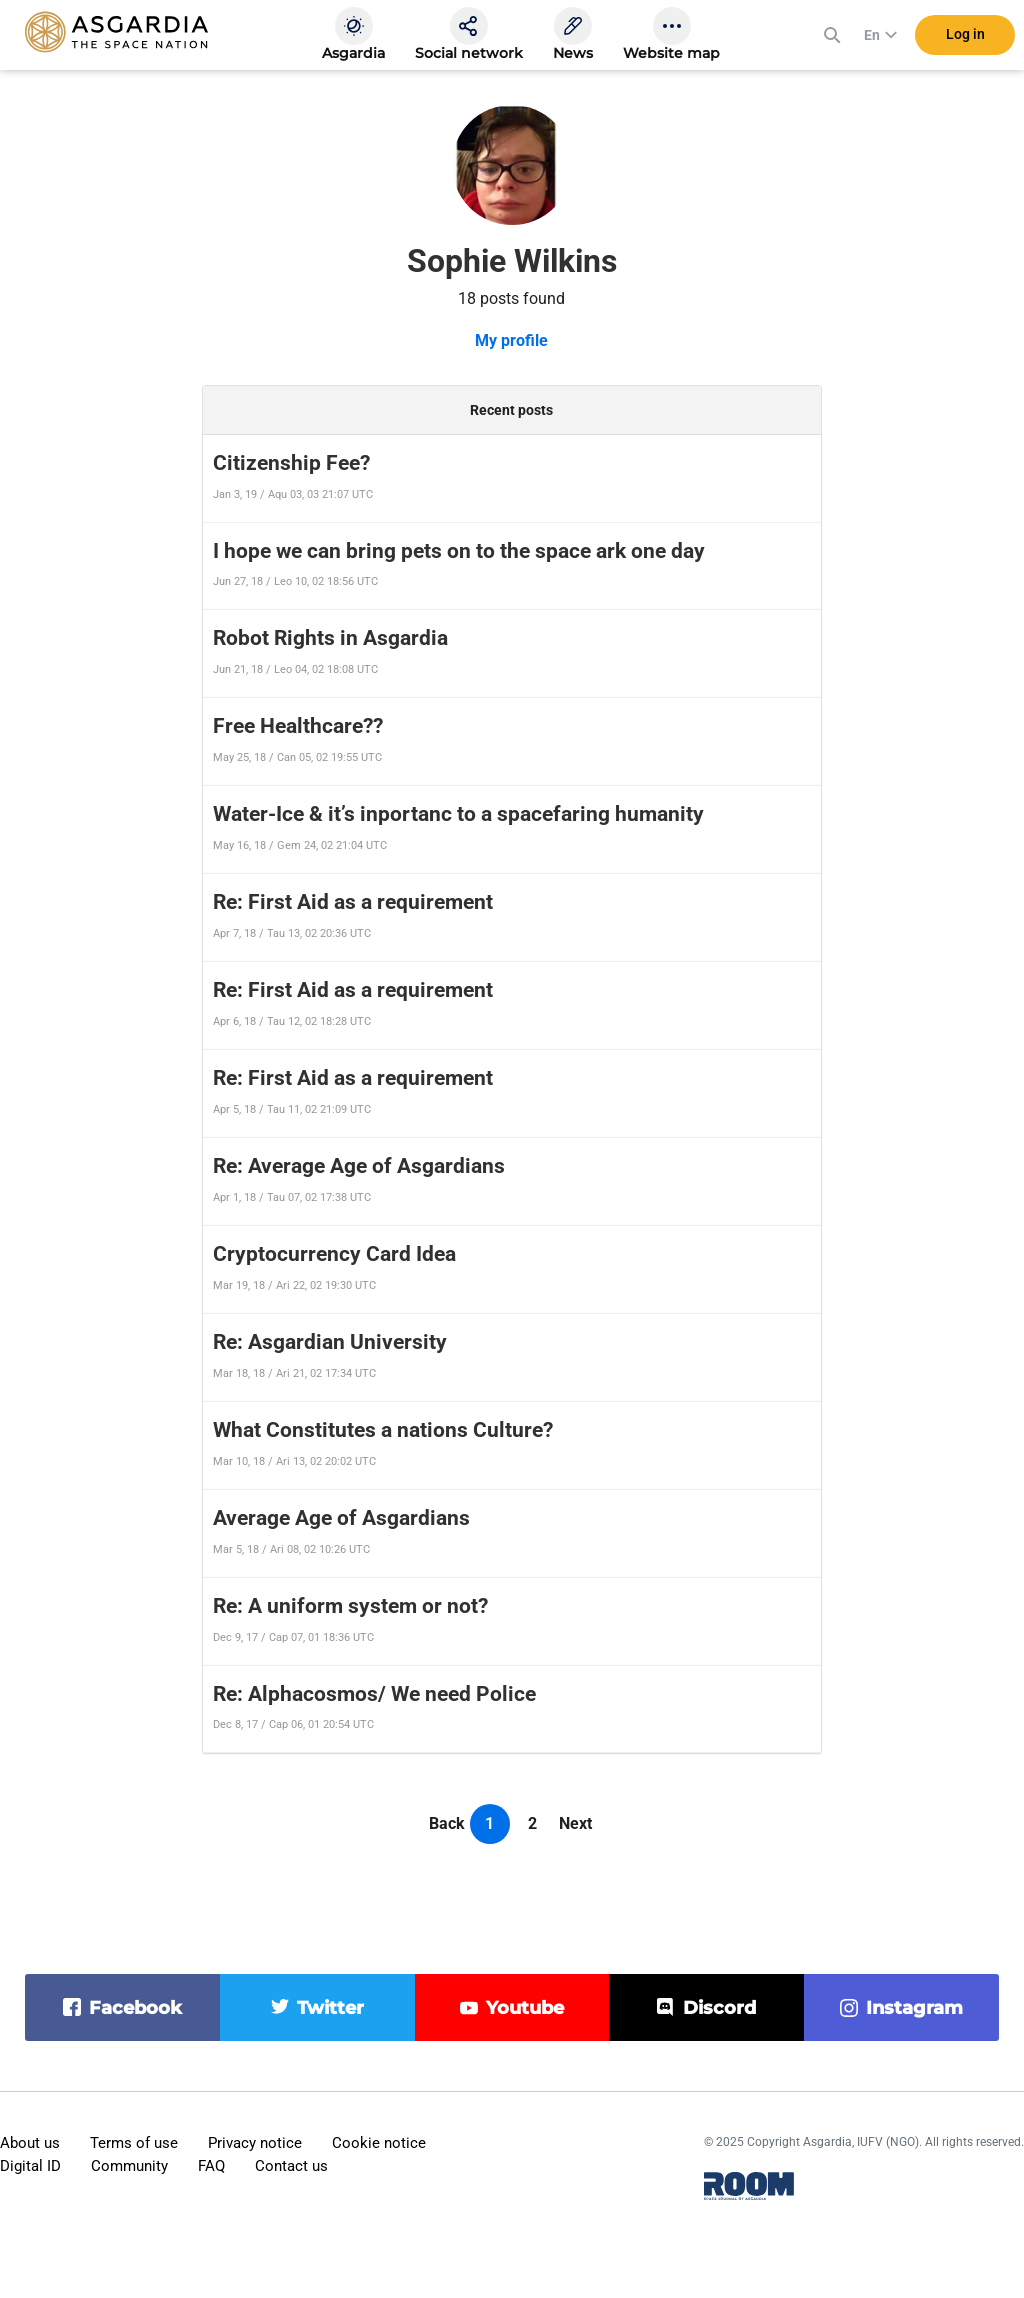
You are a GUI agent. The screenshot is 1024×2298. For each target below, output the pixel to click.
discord (719, 2008)
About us (30, 2143)
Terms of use (134, 2143)
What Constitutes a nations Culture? (383, 1430)
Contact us (291, 2166)
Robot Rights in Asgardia (330, 638)
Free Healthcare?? (298, 726)
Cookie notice (379, 2143)
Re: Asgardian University (330, 1342)
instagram (914, 2008)
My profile (511, 340)
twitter (330, 2008)
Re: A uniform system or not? (350, 1606)
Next (575, 1823)
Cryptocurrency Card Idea (334, 1254)
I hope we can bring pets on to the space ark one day (459, 551)
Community (129, 2166)
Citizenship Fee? (291, 463)
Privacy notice (255, 2143)
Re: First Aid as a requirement (353, 902)
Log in (965, 39)
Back (447, 1823)
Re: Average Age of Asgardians (359, 1166)
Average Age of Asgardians (341, 1518)
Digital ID (30, 2166)
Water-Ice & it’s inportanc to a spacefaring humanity (458, 814)
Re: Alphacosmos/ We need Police (374, 1694)
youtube (525, 2008)
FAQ (211, 2166)
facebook (135, 2008)
